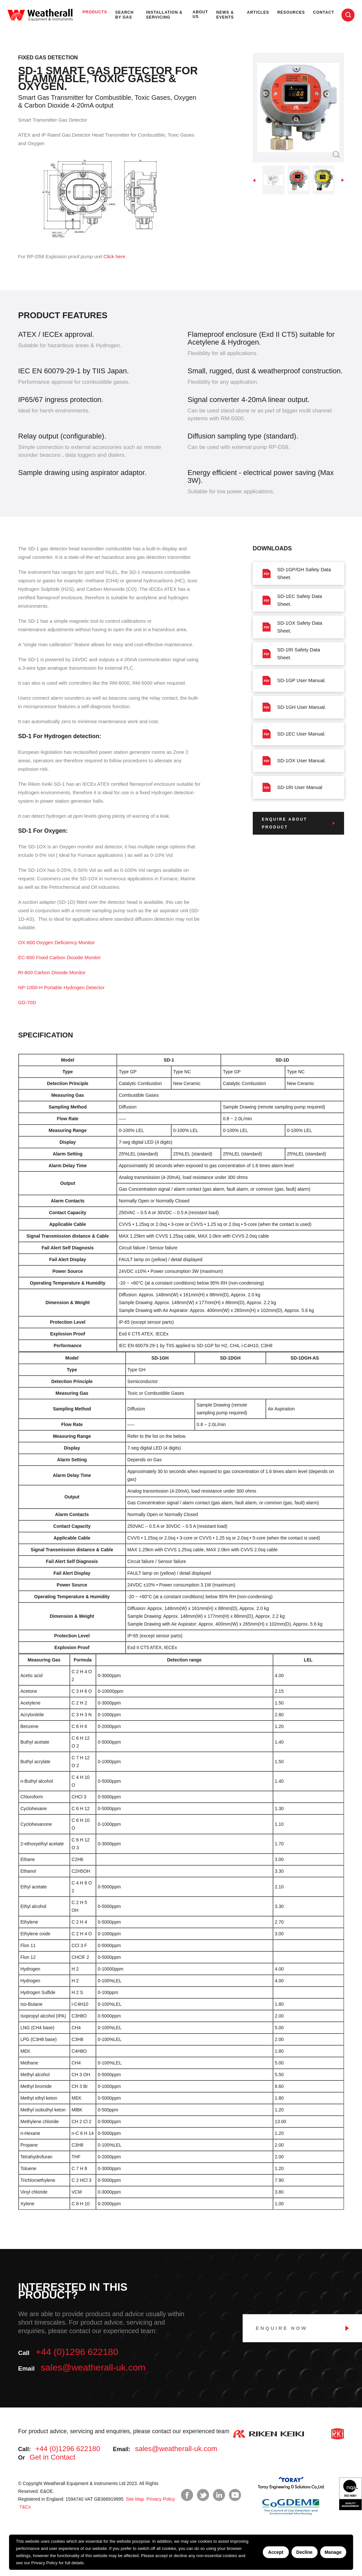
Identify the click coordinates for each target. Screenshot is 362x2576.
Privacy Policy (44, 2562)
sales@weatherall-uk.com (93, 2367)
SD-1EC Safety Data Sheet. (292, 600)
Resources (291, 12)
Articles (258, 12)
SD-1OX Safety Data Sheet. (292, 626)
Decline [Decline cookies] (304, 2552)
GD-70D (27, 1002)
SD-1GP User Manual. (294, 680)
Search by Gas (124, 15)
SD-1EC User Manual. (294, 733)
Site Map (134, 2499)
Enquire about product (284, 823)
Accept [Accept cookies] (275, 2552)
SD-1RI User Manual (292, 787)
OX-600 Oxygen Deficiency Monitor (56, 942)
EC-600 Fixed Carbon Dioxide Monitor (59, 957)
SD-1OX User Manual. (294, 760)
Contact (323, 12)
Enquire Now (282, 2328)
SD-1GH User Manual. (294, 707)
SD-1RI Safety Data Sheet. (291, 653)
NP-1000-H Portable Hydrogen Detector (61, 987)
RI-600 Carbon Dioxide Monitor (52, 972)
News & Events (225, 15)
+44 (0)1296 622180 (77, 2352)
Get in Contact (52, 2457)
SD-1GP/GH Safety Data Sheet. (297, 573)
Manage (332, 2552)
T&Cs (24, 2506)
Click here (114, 256)
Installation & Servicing (164, 15)
